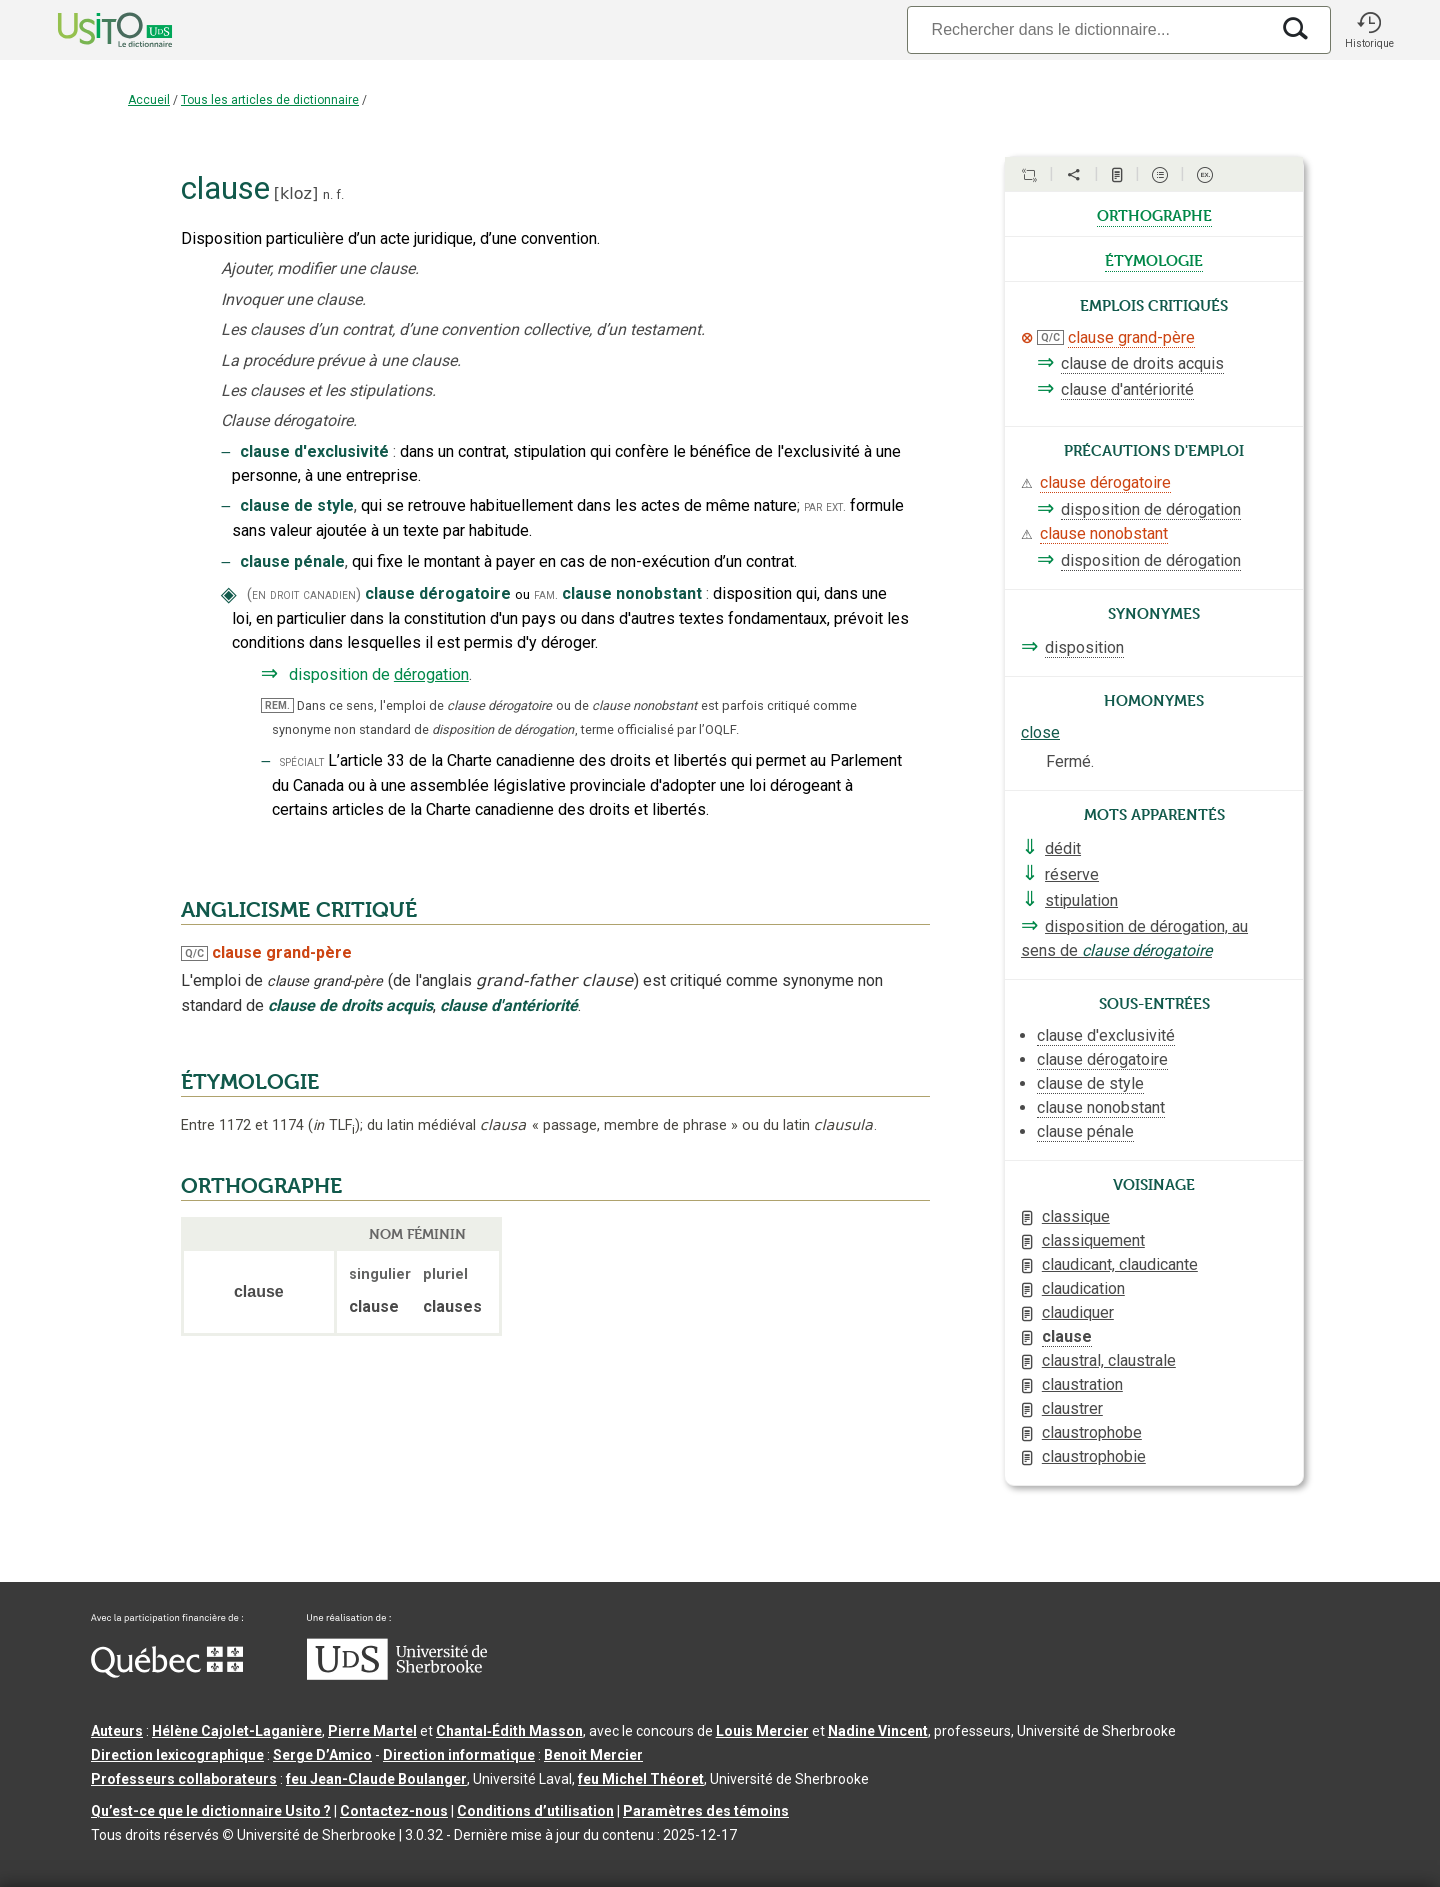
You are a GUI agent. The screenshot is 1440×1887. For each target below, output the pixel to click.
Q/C (194, 953)
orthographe (1154, 214)
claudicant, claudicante (1120, 1264)
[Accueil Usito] (93, 30)
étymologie (1154, 259)
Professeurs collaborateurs (184, 1779)
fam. (546, 594)
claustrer (1072, 1408)
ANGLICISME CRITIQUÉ (299, 910)
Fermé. (1070, 761)
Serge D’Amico (322, 1755)
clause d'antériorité (1127, 389)
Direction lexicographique (177, 1755)
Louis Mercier (762, 1731)
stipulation (1081, 900)
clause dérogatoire (1105, 482)
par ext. (825, 506)
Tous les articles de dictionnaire (270, 100)
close (1040, 732)
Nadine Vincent (878, 1731)
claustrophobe (1092, 1432)
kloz (296, 193)
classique (1076, 1216)
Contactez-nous (394, 1811)
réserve (1072, 874)
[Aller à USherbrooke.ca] (397, 1675)
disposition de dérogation (1151, 509)
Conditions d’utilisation (535, 1811)
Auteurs (117, 1731)
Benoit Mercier (593, 1755)
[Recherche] (1088, 29)
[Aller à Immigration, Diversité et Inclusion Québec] (167, 1673)
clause (1067, 1336)
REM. (277, 705)
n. (328, 194)
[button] (1369, 30)
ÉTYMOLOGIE (250, 1082)
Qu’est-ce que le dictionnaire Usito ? (211, 1811)
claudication (1083, 1288)
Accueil (149, 100)
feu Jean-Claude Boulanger (376, 1779)
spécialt (302, 761)
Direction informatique (459, 1755)
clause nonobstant (1104, 533)
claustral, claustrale (1109, 1360)
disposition (1084, 647)
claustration (1082, 1384)
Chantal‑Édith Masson (509, 1731)
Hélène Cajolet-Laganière (237, 1731)
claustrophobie (1094, 1456)
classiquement (1093, 1240)
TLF (334, 1125)
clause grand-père (1131, 337)
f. (340, 194)
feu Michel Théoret (641, 1779)
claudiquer (1078, 1312)
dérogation (431, 674)
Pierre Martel (372, 1731)
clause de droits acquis (1142, 363)
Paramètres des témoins (706, 1811)
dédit (1063, 848)
